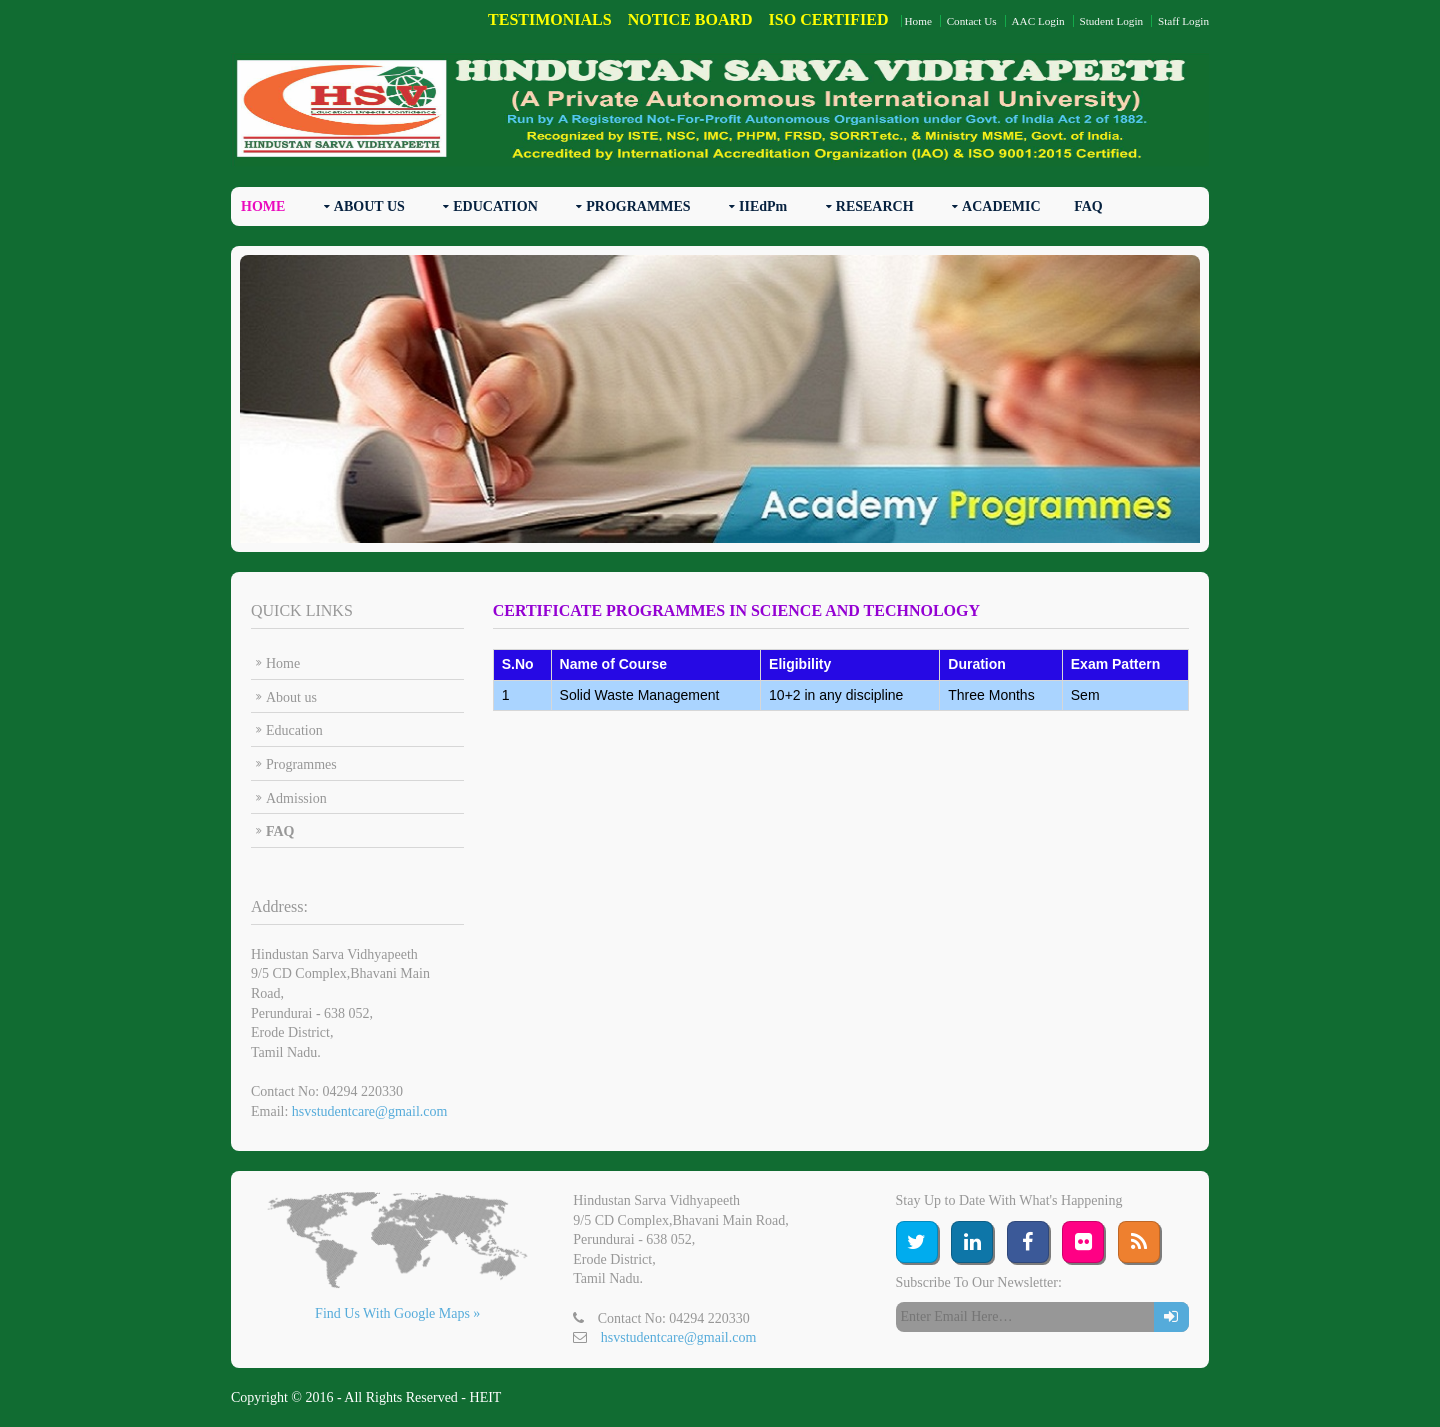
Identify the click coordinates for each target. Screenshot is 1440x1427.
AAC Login (1037, 21)
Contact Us (972, 21)
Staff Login (1183, 21)
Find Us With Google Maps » (397, 1313)
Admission (296, 798)
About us (291, 697)
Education (294, 730)
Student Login (1111, 21)
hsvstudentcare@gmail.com (370, 1111)
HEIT (486, 1397)
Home (918, 21)
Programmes (301, 764)
